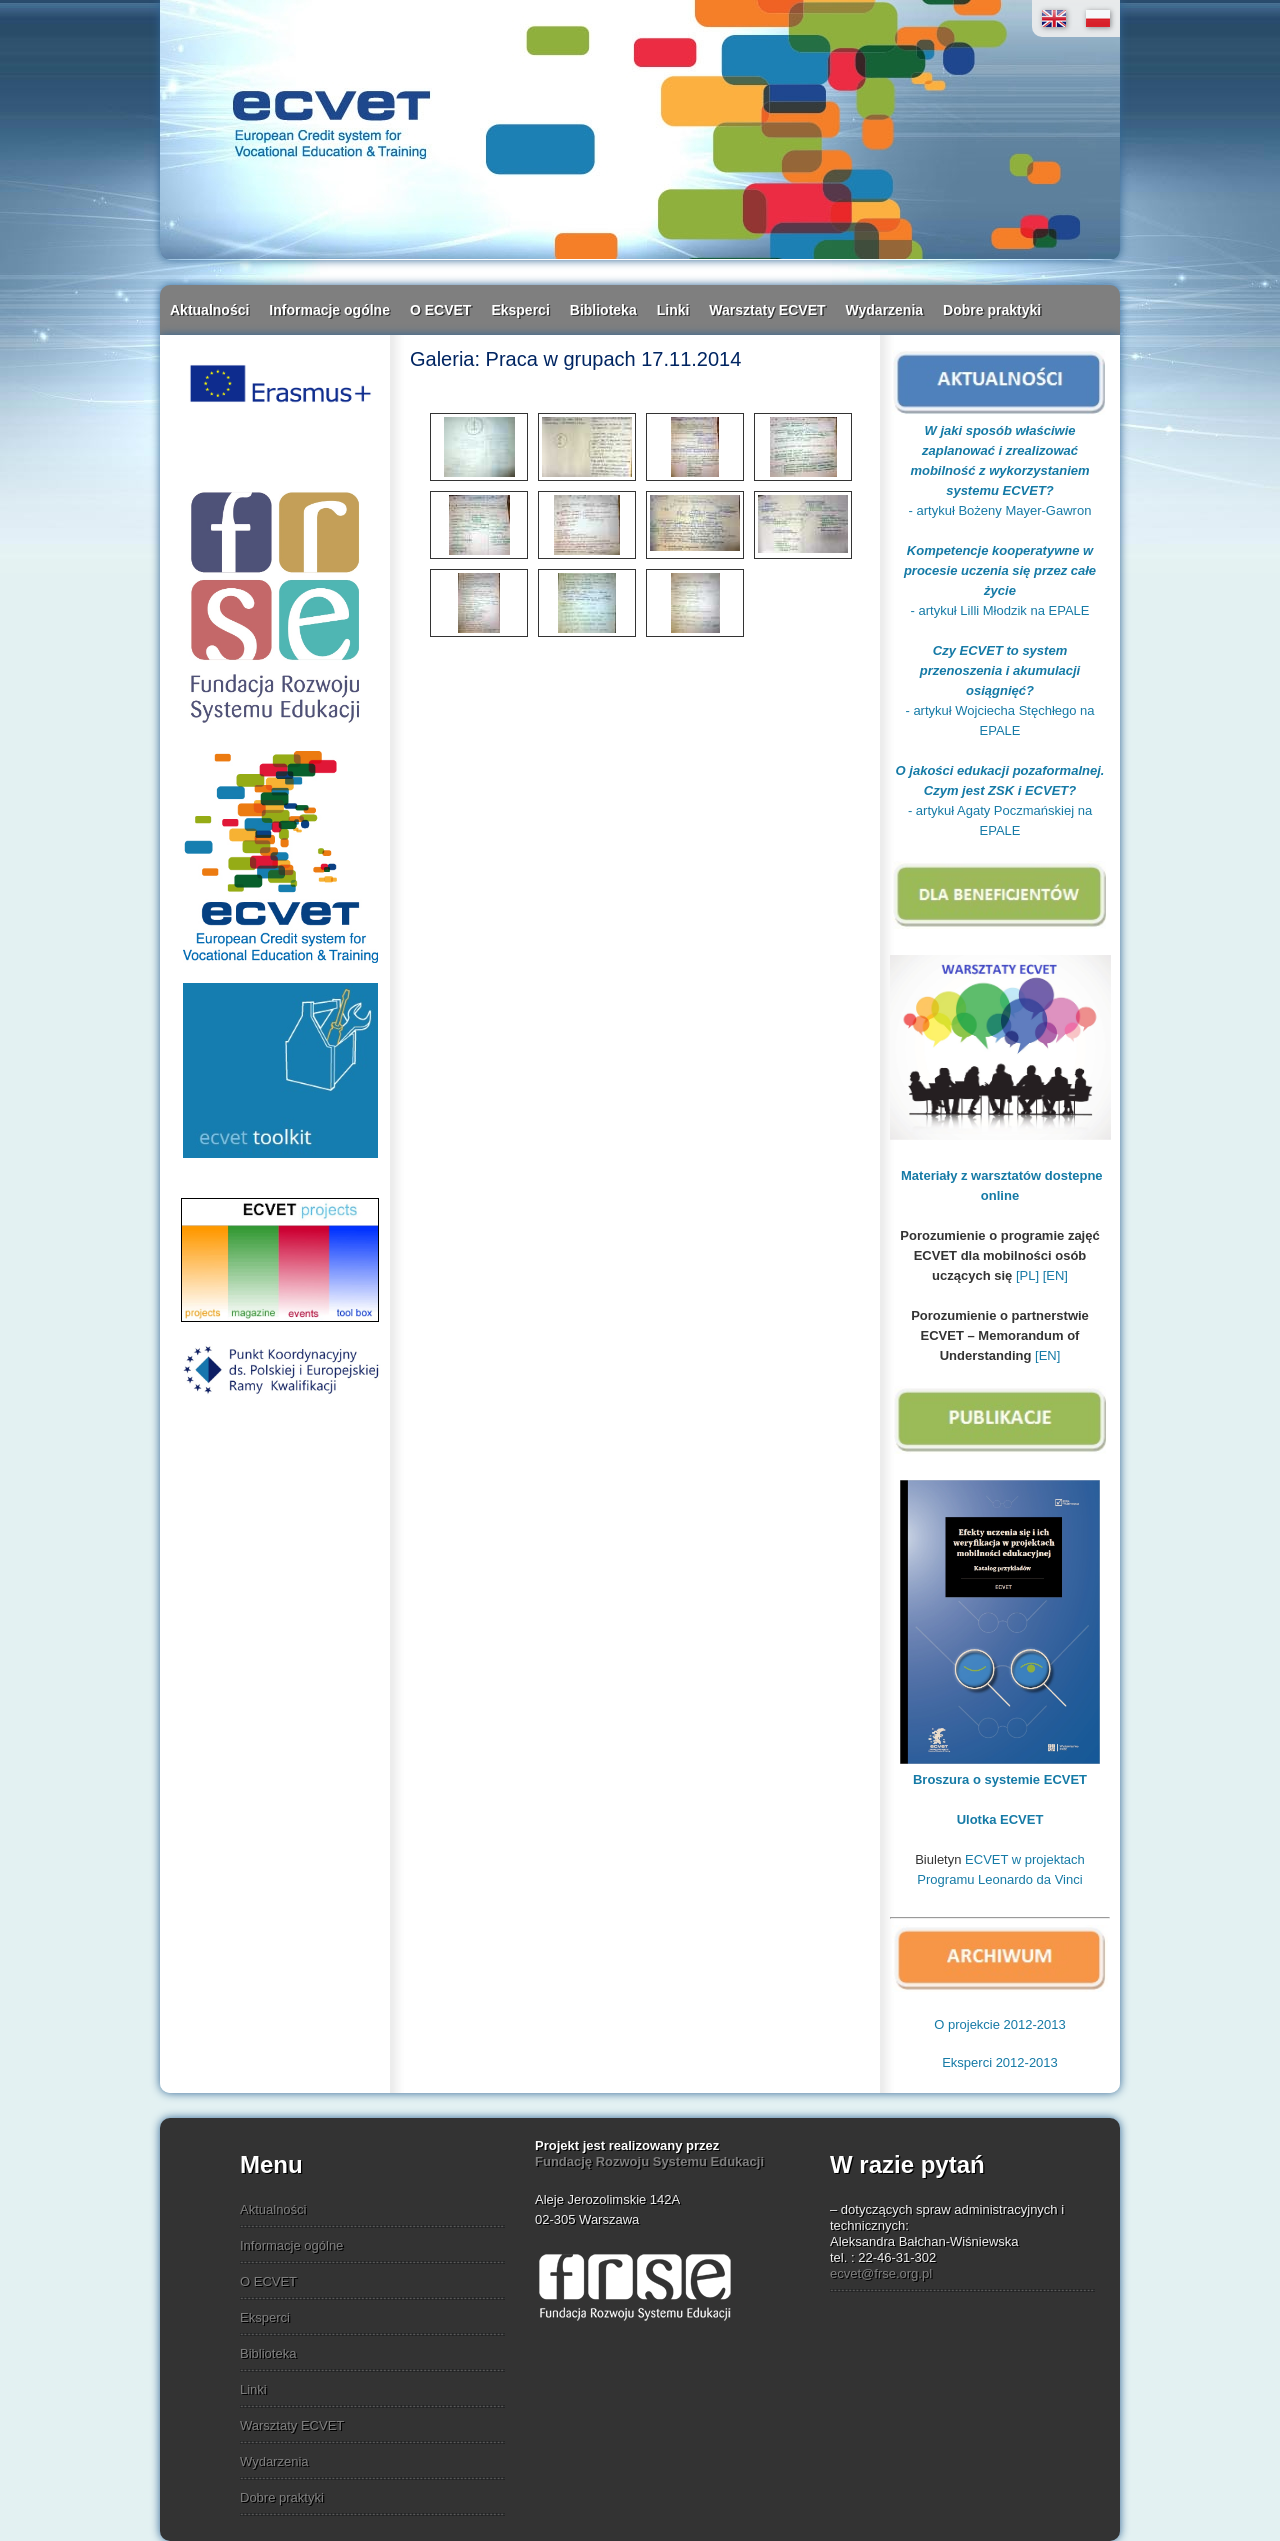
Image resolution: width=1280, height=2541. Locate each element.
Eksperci (520, 310)
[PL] (1027, 1275)
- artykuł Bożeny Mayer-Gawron (1000, 510)
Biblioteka (603, 310)
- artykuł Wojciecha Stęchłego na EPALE (999, 690)
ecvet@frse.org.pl (881, 2273)
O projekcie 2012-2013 (1000, 2024)
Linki (673, 310)
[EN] (1055, 1275)
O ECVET (440, 310)
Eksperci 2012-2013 (1000, 2062)
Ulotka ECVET (1000, 1819)
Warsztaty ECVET (767, 310)
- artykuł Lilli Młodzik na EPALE (1000, 610)
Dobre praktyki (992, 310)
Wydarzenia (885, 310)
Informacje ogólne (329, 310)
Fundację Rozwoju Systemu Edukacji (649, 2161)
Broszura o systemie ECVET (1000, 1779)
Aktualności (209, 310)
